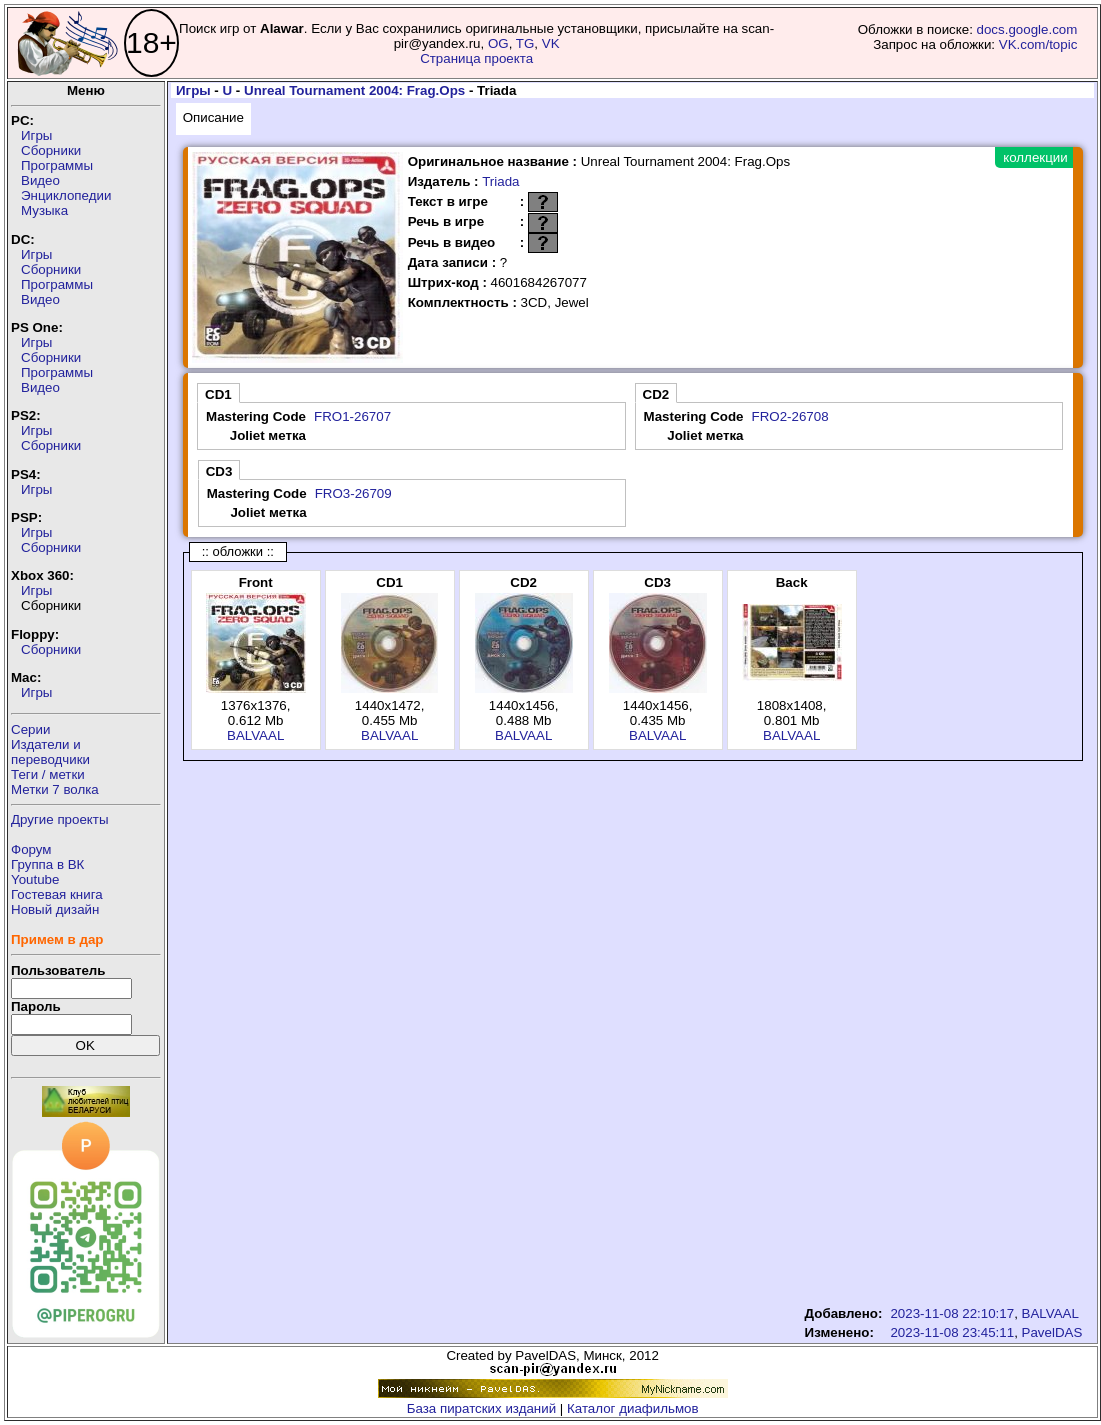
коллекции (1035, 157)
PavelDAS (1052, 1332)
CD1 (218, 394)
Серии (30, 729)
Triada (500, 181)
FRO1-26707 (352, 416)
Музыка (44, 210)
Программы (57, 165)
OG (498, 43)
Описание (213, 117)
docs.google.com (1027, 29)
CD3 (219, 471)
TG (525, 43)
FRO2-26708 (790, 416)
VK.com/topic (1038, 44)
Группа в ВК (47, 864)
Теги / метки (48, 774)
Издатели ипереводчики (50, 752)
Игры (36, 135)
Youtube (35, 879)
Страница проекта (476, 58)
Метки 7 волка (55, 789)
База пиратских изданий (481, 1408)
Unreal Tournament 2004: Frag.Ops (354, 90)
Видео (40, 180)
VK (551, 43)
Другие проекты (60, 819)
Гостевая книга (57, 894)
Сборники (51, 150)
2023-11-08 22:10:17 (952, 1313)
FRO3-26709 (353, 493)
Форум (31, 849)
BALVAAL (255, 735)
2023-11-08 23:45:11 (952, 1332)
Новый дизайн (55, 909)
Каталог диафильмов (633, 1408)
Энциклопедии (66, 195)
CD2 (656, 394)
